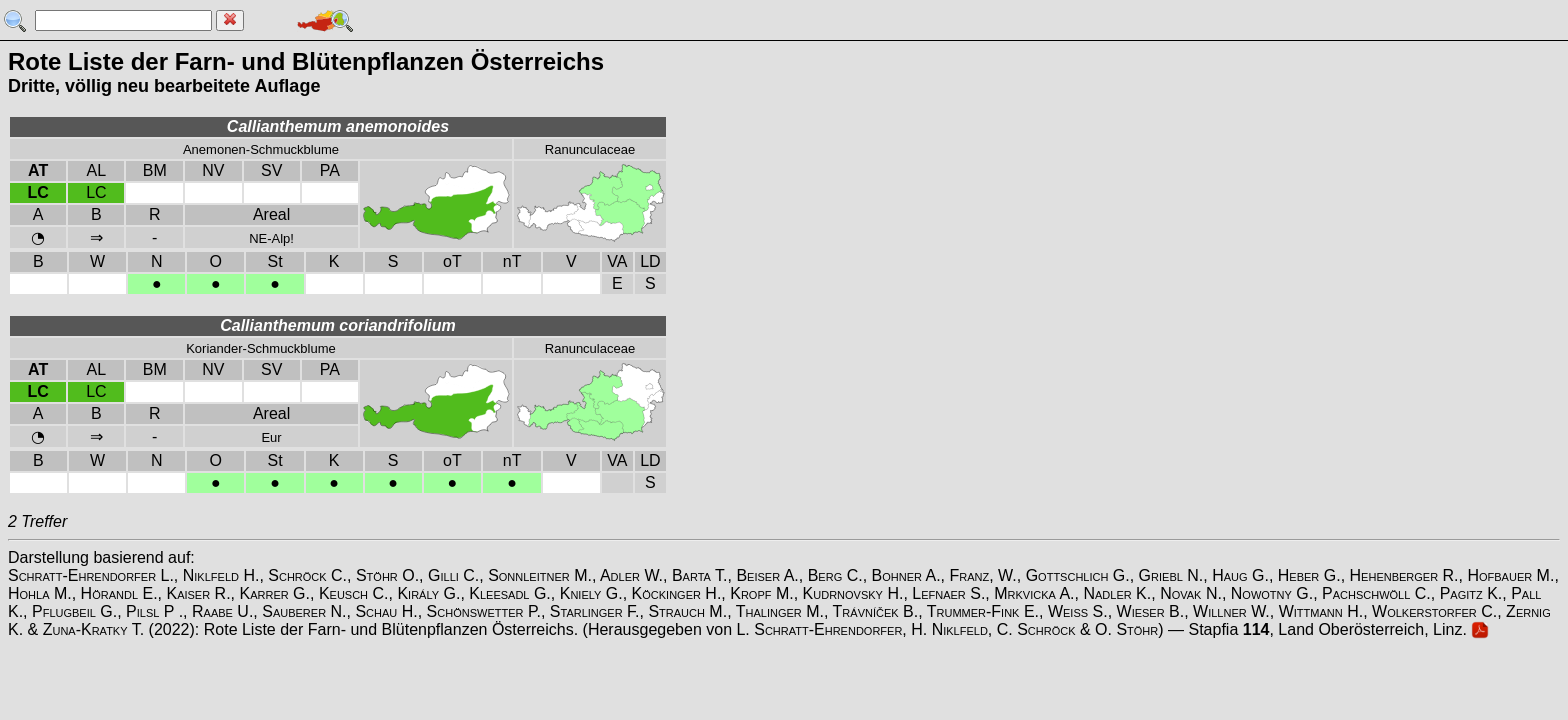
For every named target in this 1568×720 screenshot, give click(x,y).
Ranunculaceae (590, 149)
